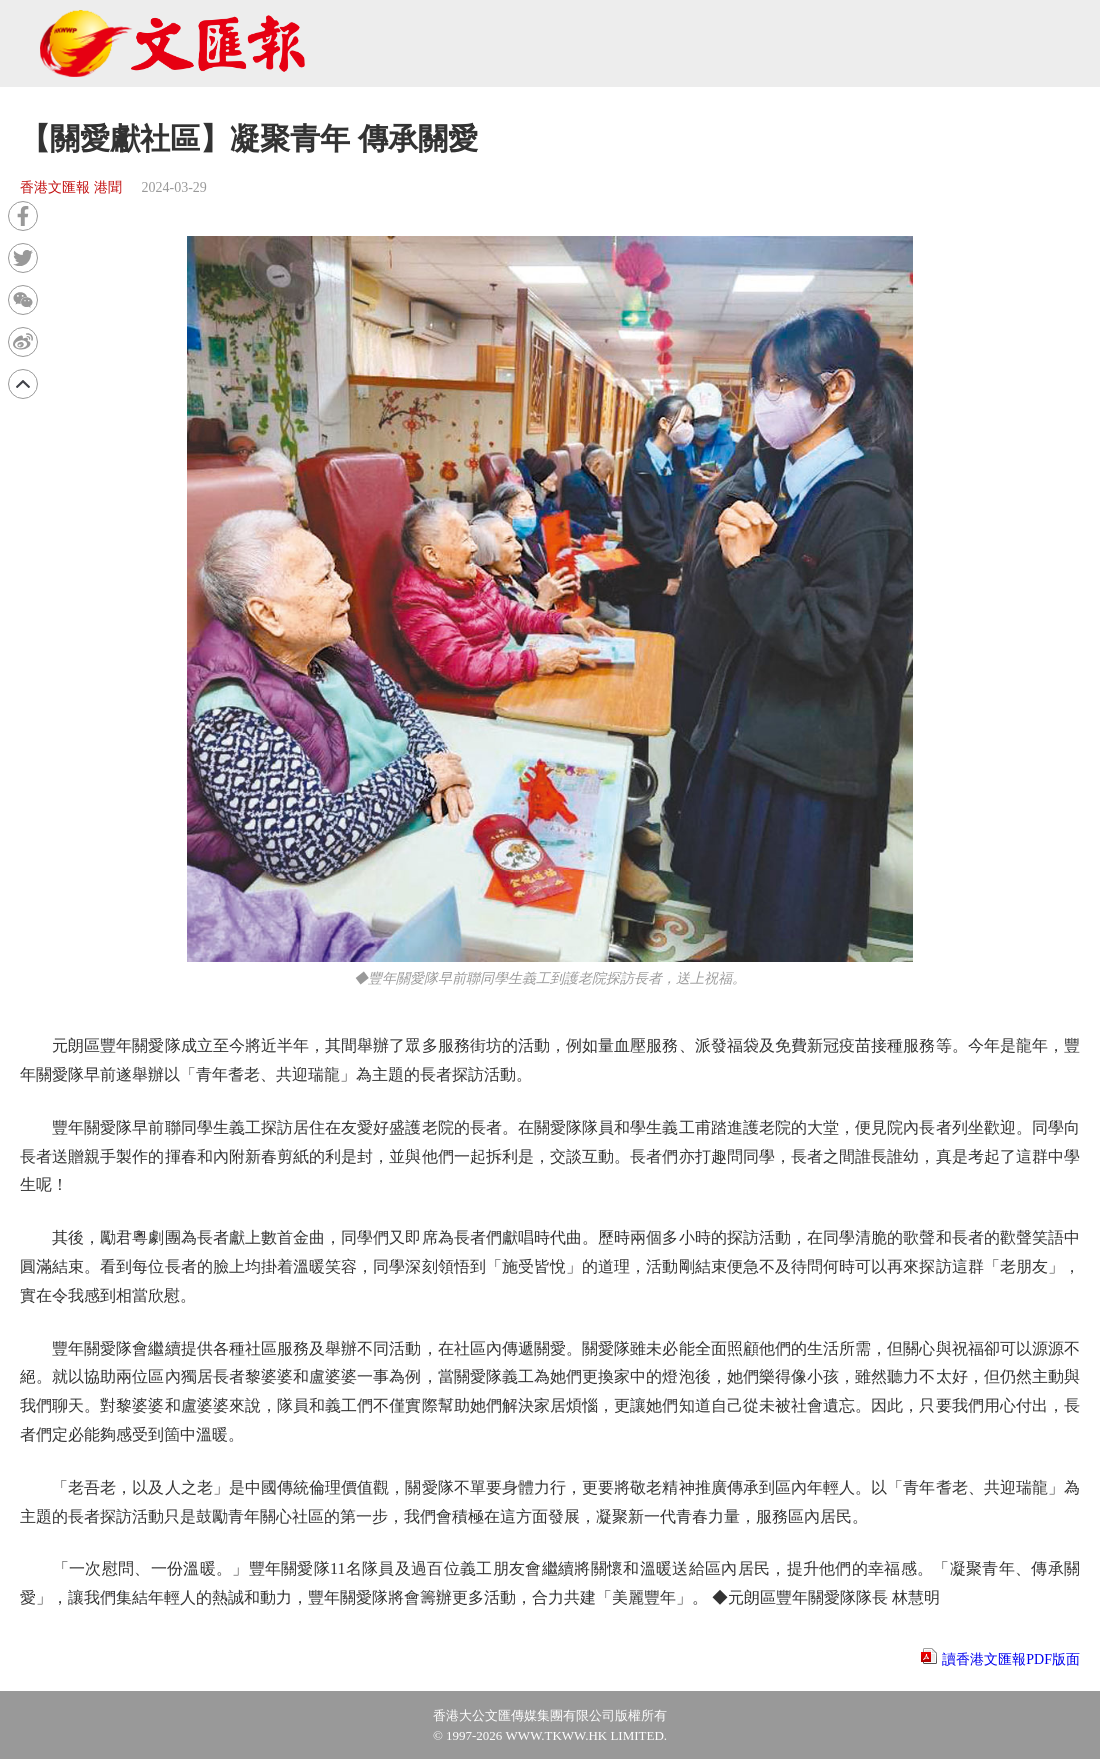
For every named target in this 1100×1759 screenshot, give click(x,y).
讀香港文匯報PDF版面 (1011, 1659)
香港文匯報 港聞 (71, 187)
